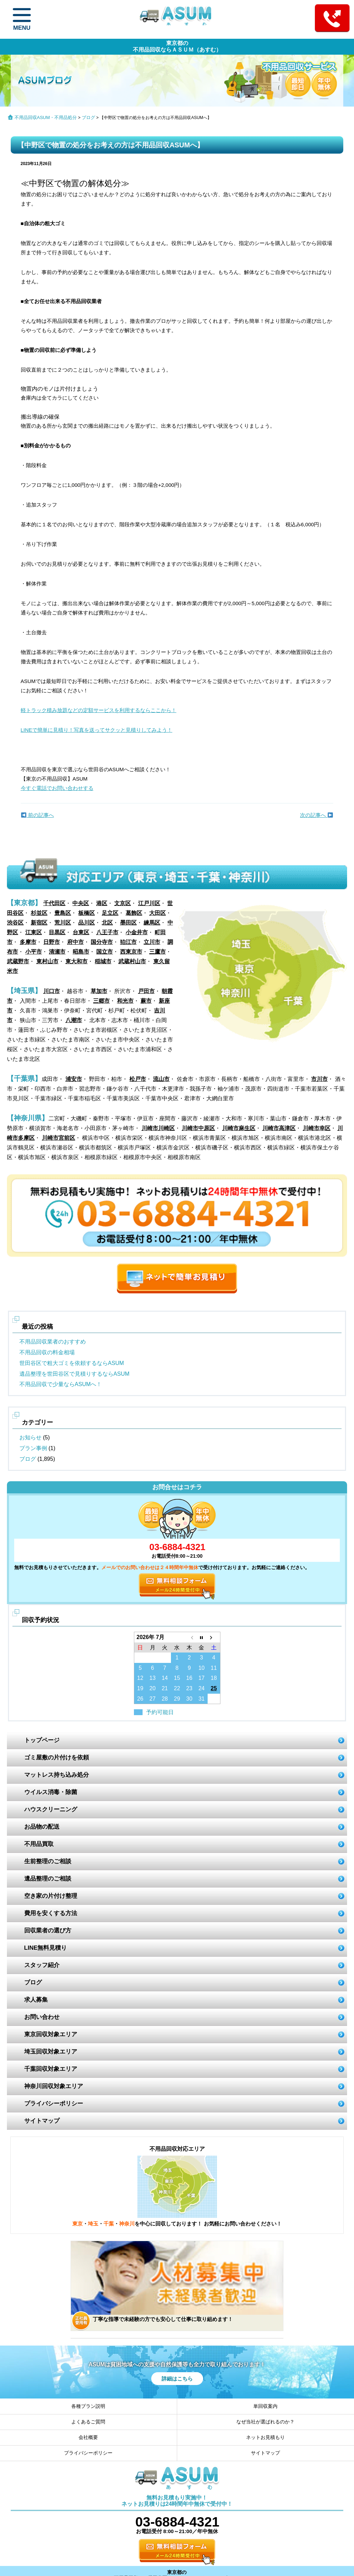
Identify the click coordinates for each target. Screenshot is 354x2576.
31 (201, 1699)
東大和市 (76, 961)
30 (189, 1699)
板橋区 (86, 913)
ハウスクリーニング (50, 1809)
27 (152, 1699)
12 (140, 1678)
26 (140, 1699)
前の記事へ (37, 815)
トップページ (42, 1740)
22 (177, 1688)
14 (165, 1678)
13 (152, 1678)
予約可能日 (160, 1712)
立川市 (152, 942)
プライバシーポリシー (53, 2103)
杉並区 (39, 913)
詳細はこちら (177, 2379)
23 (189, 1688)
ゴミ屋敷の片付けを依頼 (56, 1757)
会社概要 (88, 2437)
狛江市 (128, 942)
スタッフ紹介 (42, 1965)
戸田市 (146, 991)
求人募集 (36, 1999)
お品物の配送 (42, 1826)
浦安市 (73, 1079)
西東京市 (131, 952)
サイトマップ (42, 2121)
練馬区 (152, 923)
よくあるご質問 (88, 2421)
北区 (107, 923)
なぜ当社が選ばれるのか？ (265, 2421)
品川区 (86, 923)
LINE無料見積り (45, 1948)
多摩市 (28, 942)
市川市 (319, 1079)
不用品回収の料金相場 (47, 1352)
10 (201, 1668)
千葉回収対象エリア (50, 2069)
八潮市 (73, 1020)
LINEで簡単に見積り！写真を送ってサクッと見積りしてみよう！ (96, 730)
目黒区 (57, 932)
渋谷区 (15, 923)
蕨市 (146, 1001)
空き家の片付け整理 (50, 1896)
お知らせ (30, 1437)
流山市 (161, 1079)
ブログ (88, 117)
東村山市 (47, 961)
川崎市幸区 (316, 1128)
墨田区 (128, 923)
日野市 (51, 942)
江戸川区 (149, 903)
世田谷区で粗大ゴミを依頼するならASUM (71, 1363)
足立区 (110, 913)
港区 (101, 903)
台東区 (81, 932)
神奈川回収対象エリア (53, 2086)
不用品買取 (39, 1844)
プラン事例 (33, 1448)
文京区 (122, 903)
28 (165, 1699)
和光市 (125, 1001)
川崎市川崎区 (158, 1128)
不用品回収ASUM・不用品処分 (46, 117)
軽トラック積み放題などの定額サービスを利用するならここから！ (98, 710)
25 (214, 1688)
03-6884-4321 (177, 1547)
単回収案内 (265, 2406)
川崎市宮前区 (58, 1138)
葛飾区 (134, 913)
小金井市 (137, 932)
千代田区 (54, 903)
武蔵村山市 (132, 961)
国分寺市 (102, 942)
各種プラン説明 (88, 2406)
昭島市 (81, 952)
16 (189, 1678)
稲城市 (103, 961)
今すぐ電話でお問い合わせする (57, 788)
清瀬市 (57, 952)
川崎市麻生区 (238, 1128)
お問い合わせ (42, 2017)
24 (201, 1688)
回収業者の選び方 (47, 1930)
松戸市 (137, 1079)
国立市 (104, 952)
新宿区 (39, 923)
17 (201, 1678)
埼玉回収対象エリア (50, 2051)
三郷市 (101, 1001)
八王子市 (107, 932)
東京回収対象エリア (50, 2034)
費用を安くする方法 (50, 1913)
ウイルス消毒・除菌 (50, 1792)
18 (214, 1678)
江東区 (33, 932)
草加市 (99, 991)
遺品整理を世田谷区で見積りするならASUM (74, 1374)
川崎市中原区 (198, 1128)
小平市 (33, 952)
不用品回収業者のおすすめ (52, 1342)
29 (177, 1699)
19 (140, 1688)
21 (165, 1688)
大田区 (157, 913)
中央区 (80, 903)
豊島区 (62, 913)
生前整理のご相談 (47, 1861)
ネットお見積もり (265, 2437)
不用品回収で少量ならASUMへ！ (60, 1384)
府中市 (75, 942)
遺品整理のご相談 (47, 1878)
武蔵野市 (18, 961)
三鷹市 (157, 952)
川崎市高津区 (279, 1128)
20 (152, 1688)
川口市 (51, 991)
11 (214, 1668)
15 (177, 1678)
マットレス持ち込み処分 (56, 1775)
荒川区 (62, 923)
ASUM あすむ (177, 18)
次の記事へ (316, 815)
